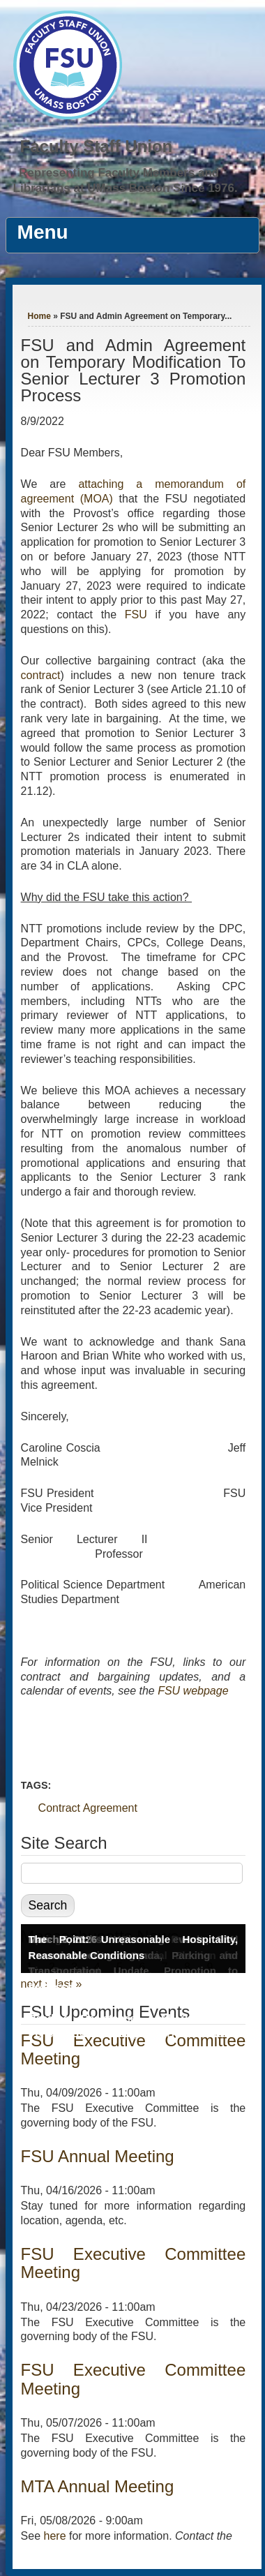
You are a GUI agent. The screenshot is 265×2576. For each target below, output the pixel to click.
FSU (136, 614)
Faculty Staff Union (96, 146)
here (55, 2536)
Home (39, 316)
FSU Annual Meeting (97, 2156)
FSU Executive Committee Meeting (133, 2262)
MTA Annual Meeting (97, 2486)
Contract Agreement (87, 1808)
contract (41, 675)
